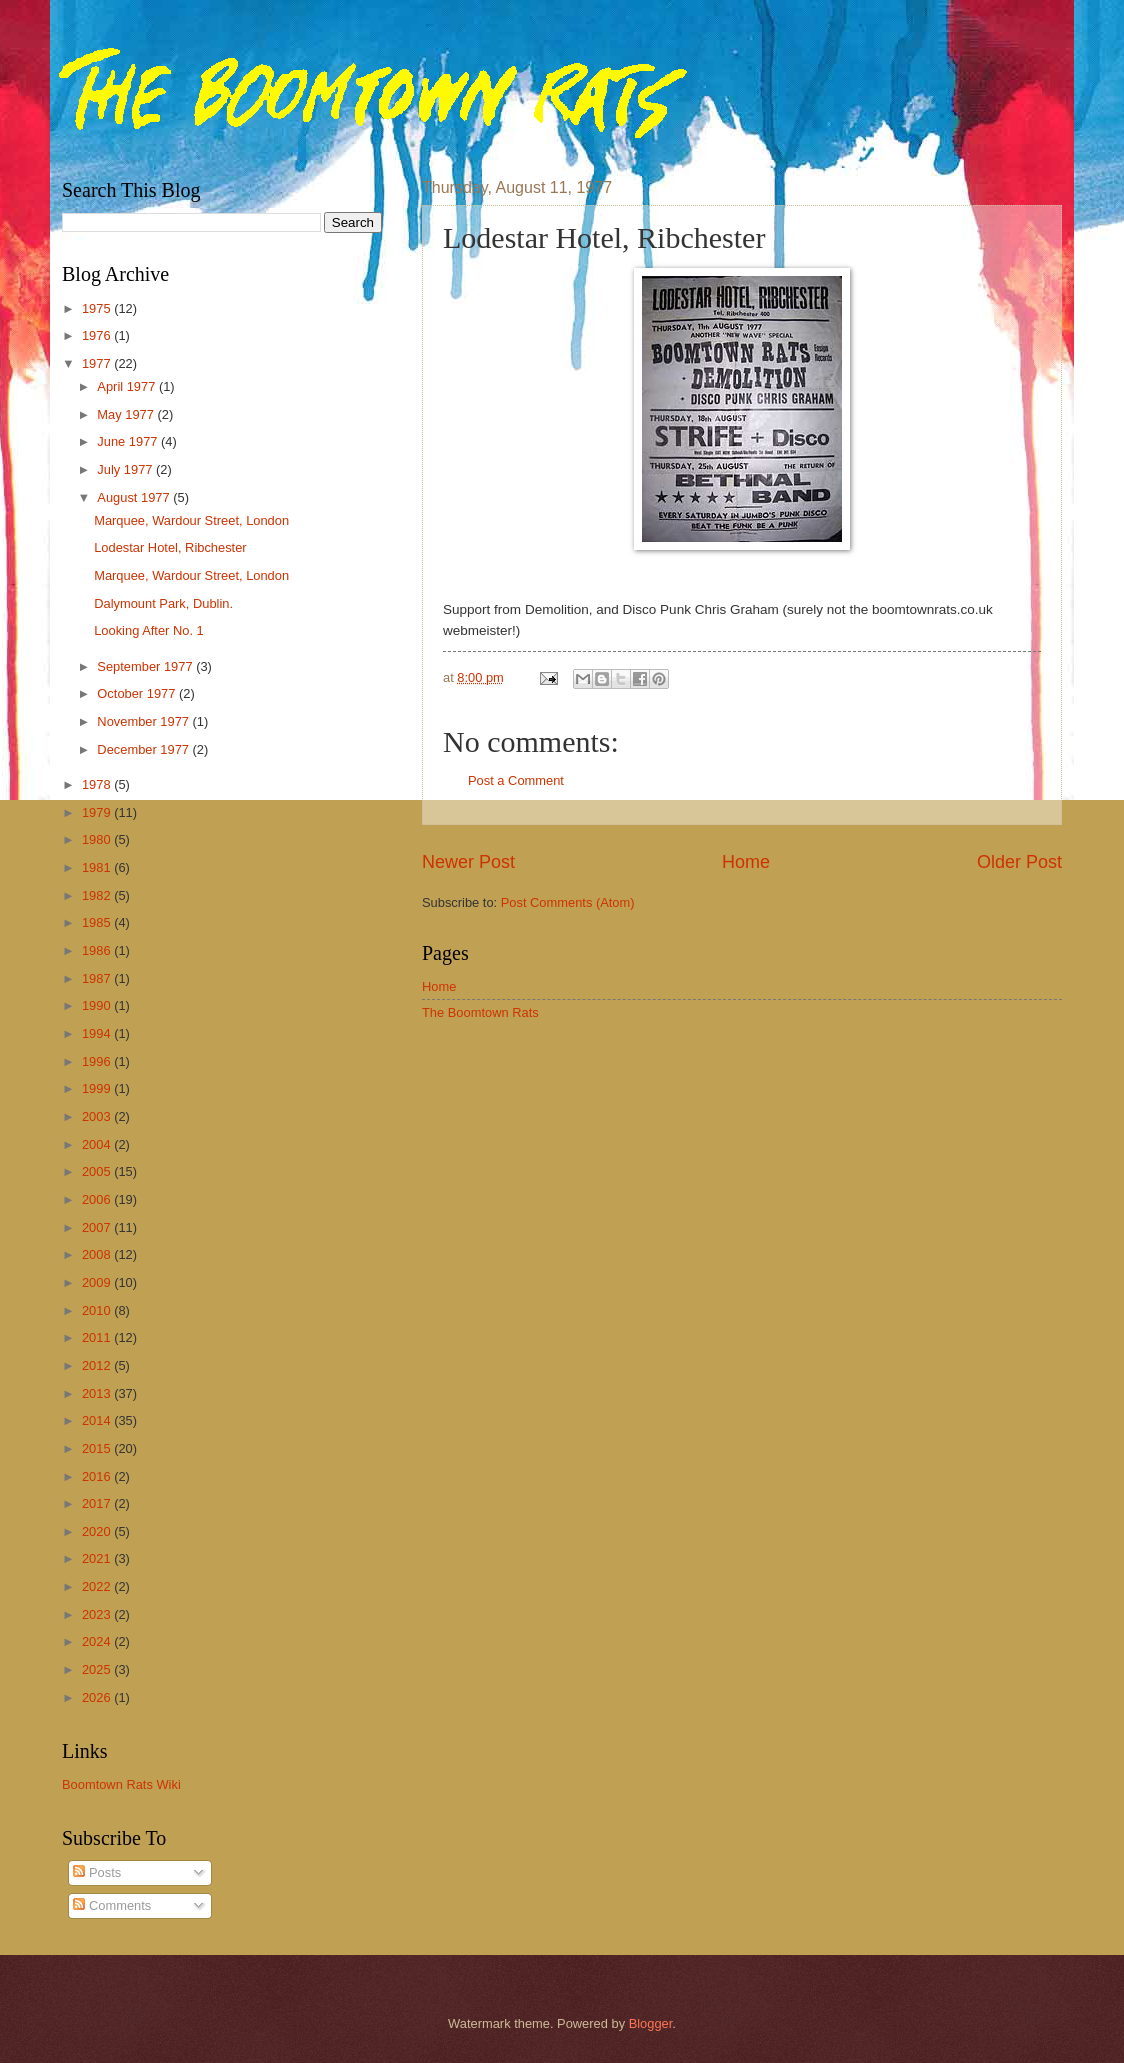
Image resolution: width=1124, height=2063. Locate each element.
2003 (98, 1116)
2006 (98, 1199)
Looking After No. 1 (149, 630)
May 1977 (127, 414)
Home (746, 862)
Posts (97, 1872)
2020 (98, 1531)
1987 (98, 978)
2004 (98, 1144)
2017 (98, 1503)
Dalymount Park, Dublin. (163, 603)
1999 (98, 1088)
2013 (98, 1393)
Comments (112, 1905)
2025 (98, 1669)
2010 (98, 1310)
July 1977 (126, 469)
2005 (98, 1171)
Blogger (651, 2023)
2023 (98, 1614)
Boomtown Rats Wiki (121, 1784)
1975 (98, 308)
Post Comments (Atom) (568, 902)
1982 (98, 895)
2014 (98, 1420)
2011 (98, 1337)
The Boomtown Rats (480, 1012)
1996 (98, 1061)
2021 (98, 1558)
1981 (98, 867)
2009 (98, 1282)
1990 (98, 1005)
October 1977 (138, 693)
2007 (98, 1227)
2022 (98, 1586)
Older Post (1019, 862)
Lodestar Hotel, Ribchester (170, 547)
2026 (98, 1697)
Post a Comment (516, 780)
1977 (98, 363)
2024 (98, 1641)
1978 (98, 784)
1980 (98, 839)
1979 (98, 812)
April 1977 (128, 386)
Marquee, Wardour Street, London (191, 520)
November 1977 (144, 721)
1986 (98, 950)
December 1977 (144, 749)
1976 (98, 335)
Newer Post (468, 862)
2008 (98, 1254)
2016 (98, 1476)
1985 (98, 922)
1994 (98, 1033)
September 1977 (146, 666)
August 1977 (135, 497)
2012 (98, 1365)
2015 (98, 1448)
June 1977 (129, 441)
